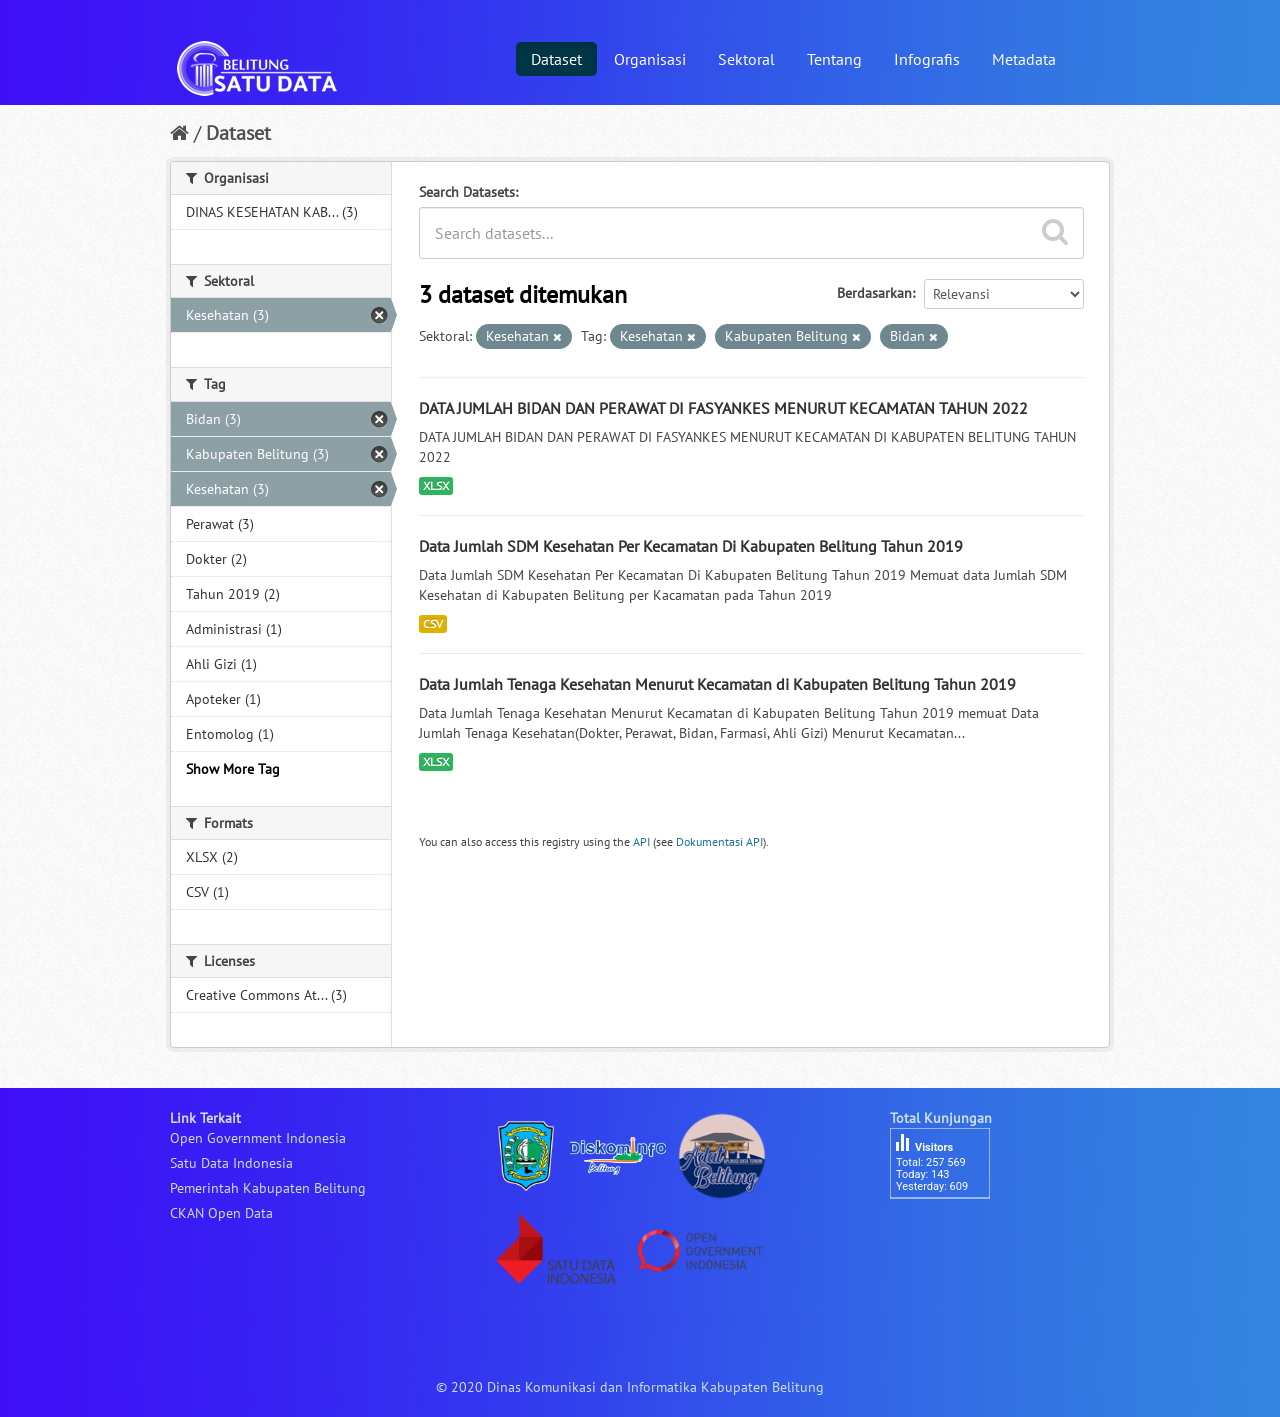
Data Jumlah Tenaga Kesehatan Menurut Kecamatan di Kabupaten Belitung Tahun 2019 (717, 684)
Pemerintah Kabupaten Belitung (268, 1188)
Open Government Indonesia (258, 1138)
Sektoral (746, 59)
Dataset (556, 59)
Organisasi (650, 59)
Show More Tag (233, 769)
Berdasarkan (874, 293)
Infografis (927, 59)
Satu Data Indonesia (231, 1163)
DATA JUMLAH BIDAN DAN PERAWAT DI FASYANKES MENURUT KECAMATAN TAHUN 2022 (723, 408)
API (641, 841)
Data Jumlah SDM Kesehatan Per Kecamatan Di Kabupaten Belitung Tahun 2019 (691, 546)
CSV (433, 623)
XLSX (436, 485)
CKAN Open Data (221, 1213)
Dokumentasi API (719, 841)
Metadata (1024, 59)
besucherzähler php (950, 1233)
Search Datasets (467, 192)
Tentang (834, 59)
